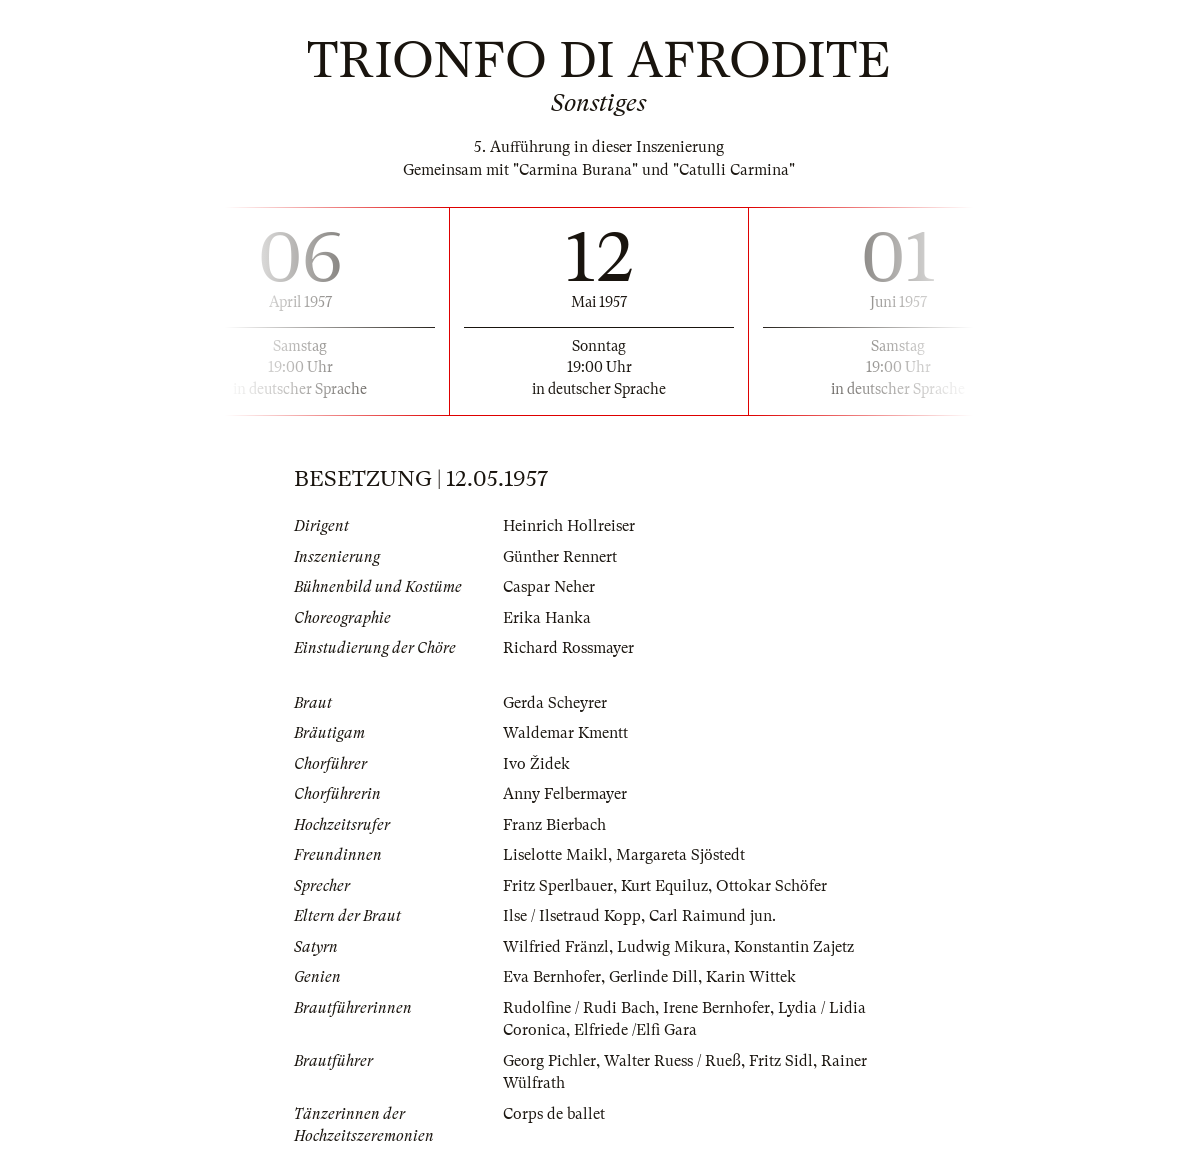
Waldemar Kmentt (565, 733)
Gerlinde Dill (653, 977)
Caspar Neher (549, 587)
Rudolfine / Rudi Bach (579, 1008)
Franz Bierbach (554, 825)
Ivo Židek (536, 764)
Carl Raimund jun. (712, 916)
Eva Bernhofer (552, 977)
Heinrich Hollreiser (569, 526)
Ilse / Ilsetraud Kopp (572, 916)
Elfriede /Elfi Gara (635, 1030)
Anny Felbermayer (565, 794)
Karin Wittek (751, 977)
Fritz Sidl (781, 1061)
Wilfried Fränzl (556, 947)
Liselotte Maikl (555, 855)
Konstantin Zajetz (794, 947)
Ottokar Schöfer (771, 886)
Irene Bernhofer (716, 1008)
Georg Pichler (549, 1061)
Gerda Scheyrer (555, 703)
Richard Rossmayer (568, 648)
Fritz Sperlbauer (558, 886)
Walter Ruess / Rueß (672, 1061)
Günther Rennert (560, 557)
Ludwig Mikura (671, 947)
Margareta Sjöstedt (680, 855)
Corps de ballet (554, 1114)
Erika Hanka (547, 618)
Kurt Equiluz (664, 886)
